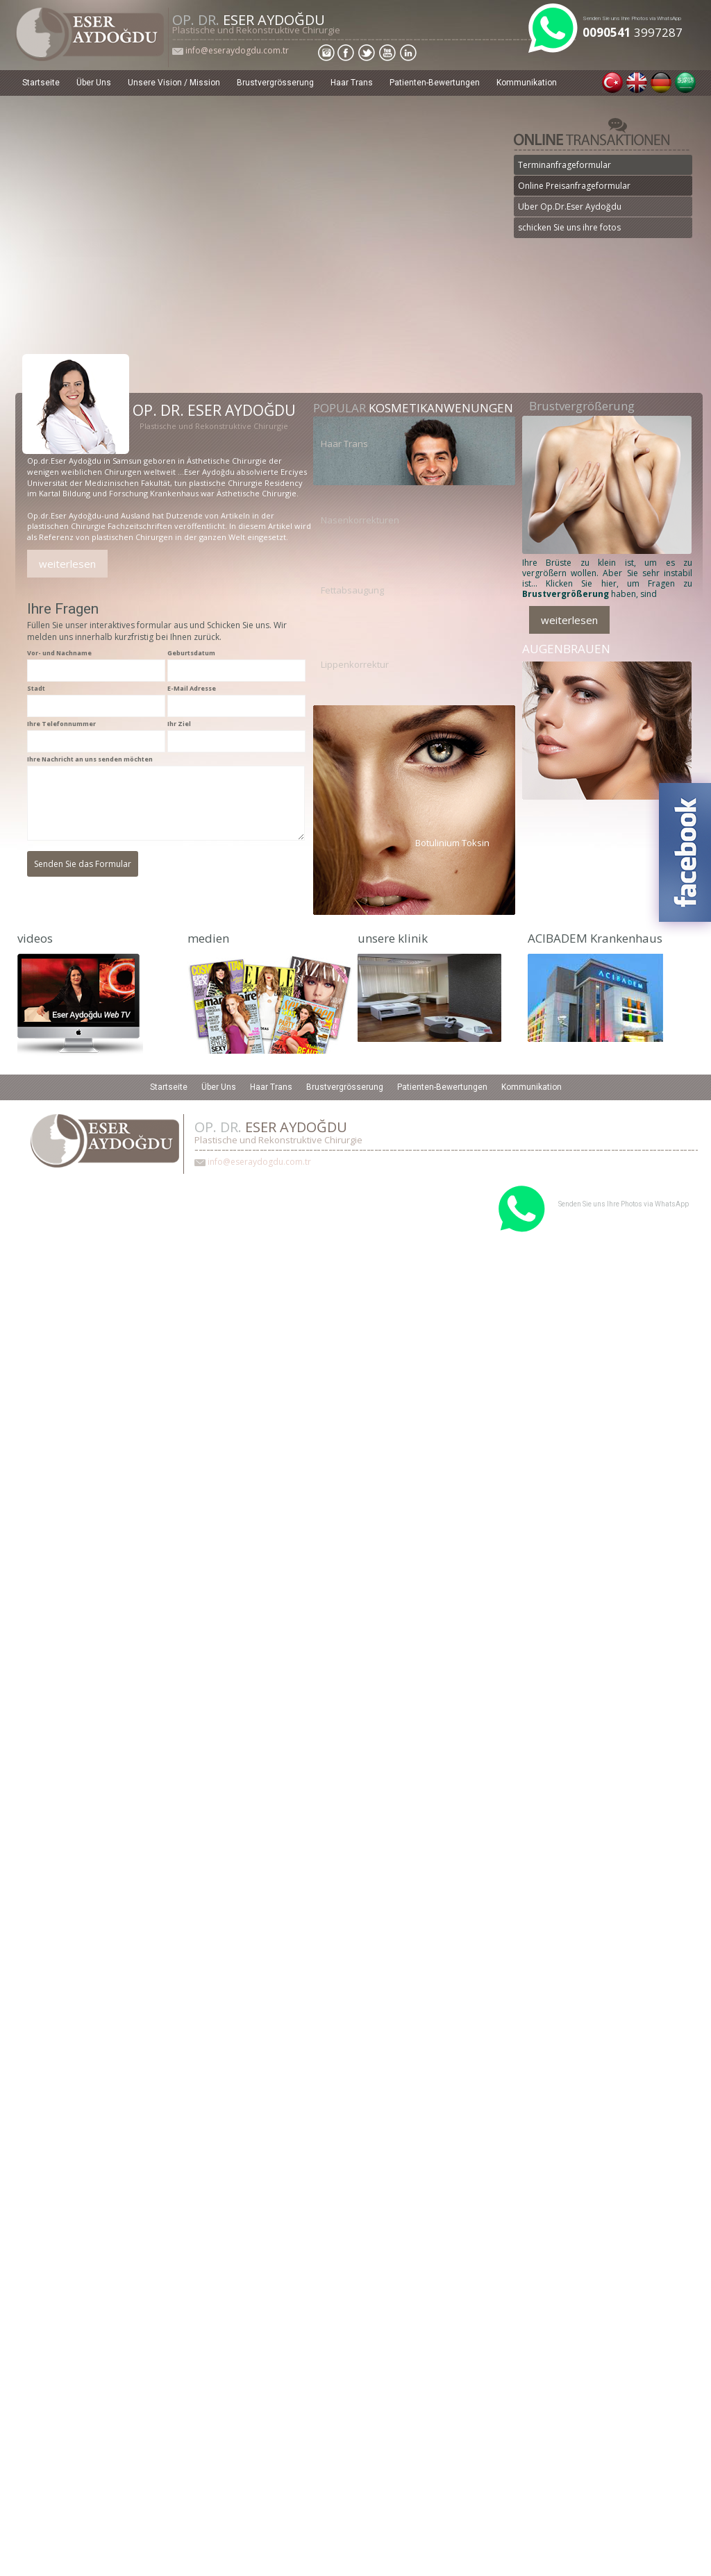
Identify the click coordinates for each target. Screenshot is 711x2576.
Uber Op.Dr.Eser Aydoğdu (569, 206)
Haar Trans (352, 82)
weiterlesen (67, 564)
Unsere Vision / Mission (174, 82)
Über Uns (93, 82)
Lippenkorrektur (355, 664)
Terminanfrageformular (564, 165)
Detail (90, 243)
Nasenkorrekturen (360, 519)
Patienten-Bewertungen (435, 82)
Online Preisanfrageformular (574, 186)
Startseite (41, 82)
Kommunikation (526, 82)
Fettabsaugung (352, 590)
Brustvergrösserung (275, 82)
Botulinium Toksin (452, 842)
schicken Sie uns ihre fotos (569, 227)
